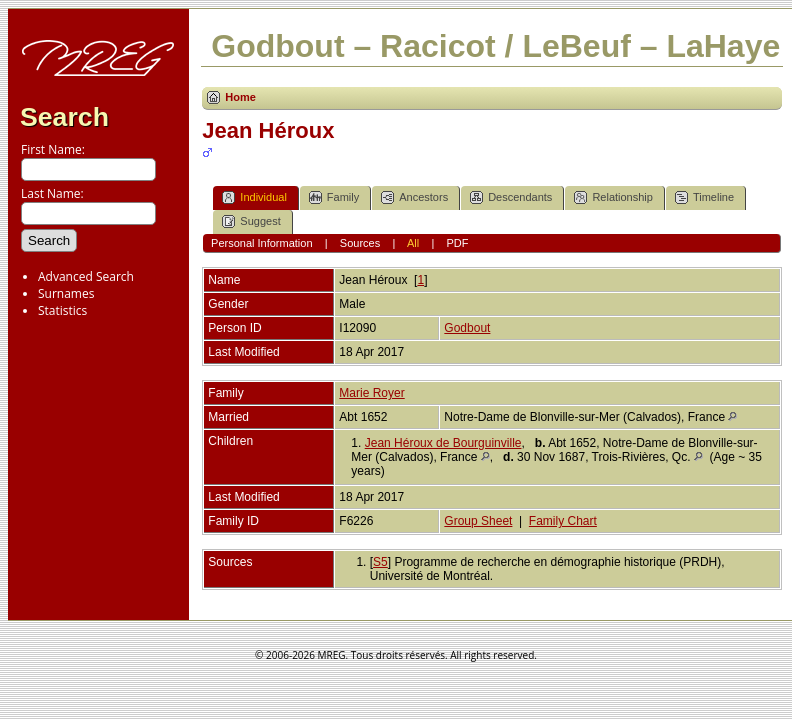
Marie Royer (371, 393)
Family (334, 197)
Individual (254, 197)
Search (64, 117)
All (413, 243)
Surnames (66, 293)
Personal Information (262, 243)
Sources (360, 243)
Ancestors (414, 197)
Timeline (704, 197)
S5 (380, 562)
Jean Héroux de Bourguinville (443, 443)
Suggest (251, 221)
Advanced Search (86, 276)
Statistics (62, 310)
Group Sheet (478, 521)
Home (240, 97)
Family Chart (563, 521)
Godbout (467, 328)
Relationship (613, 197)
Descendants (511, 197)
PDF (457, 243)
